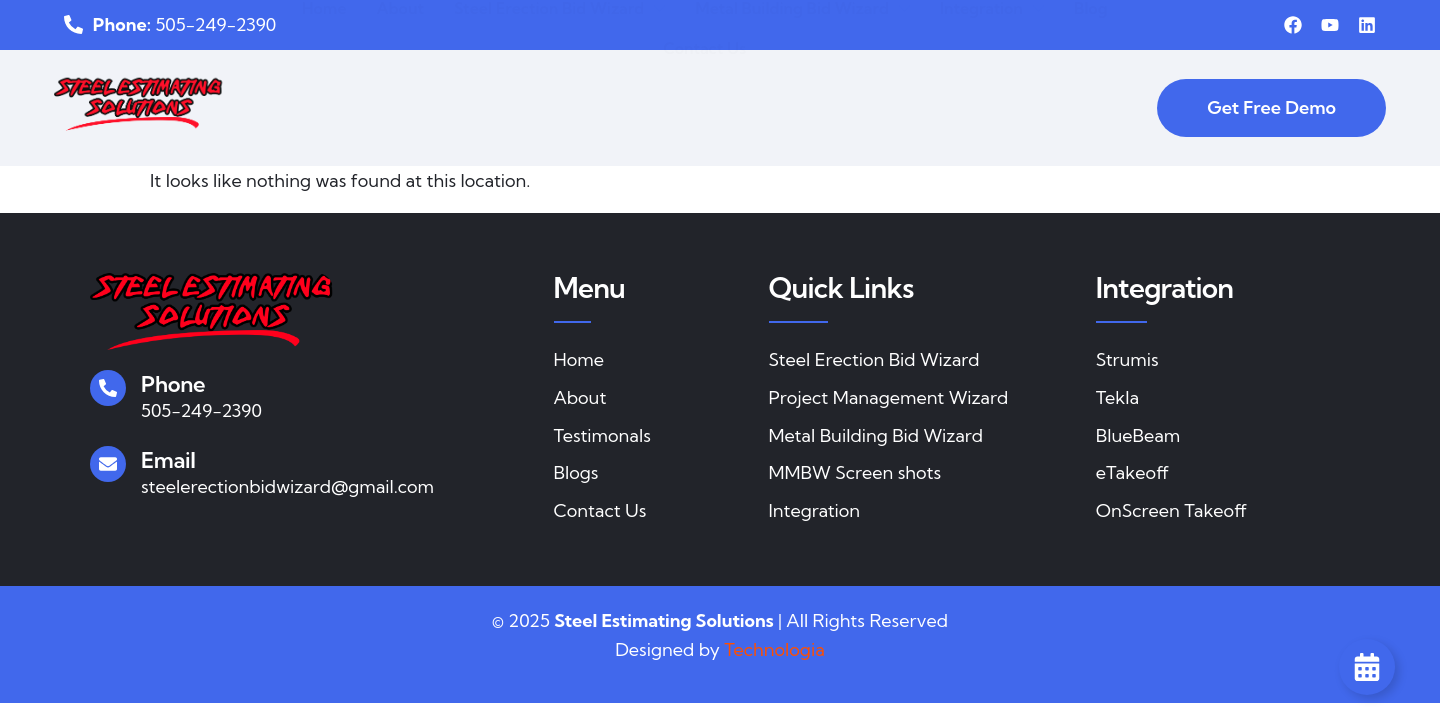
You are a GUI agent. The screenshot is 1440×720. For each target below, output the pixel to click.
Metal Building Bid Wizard (802, 76)
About (400, 76)
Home (324, 76)
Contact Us (704, 116)
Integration (992, 76)
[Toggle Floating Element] (1367, 667)
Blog (1091, 76)
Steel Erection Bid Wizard (559, 76)
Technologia (774, 649)
